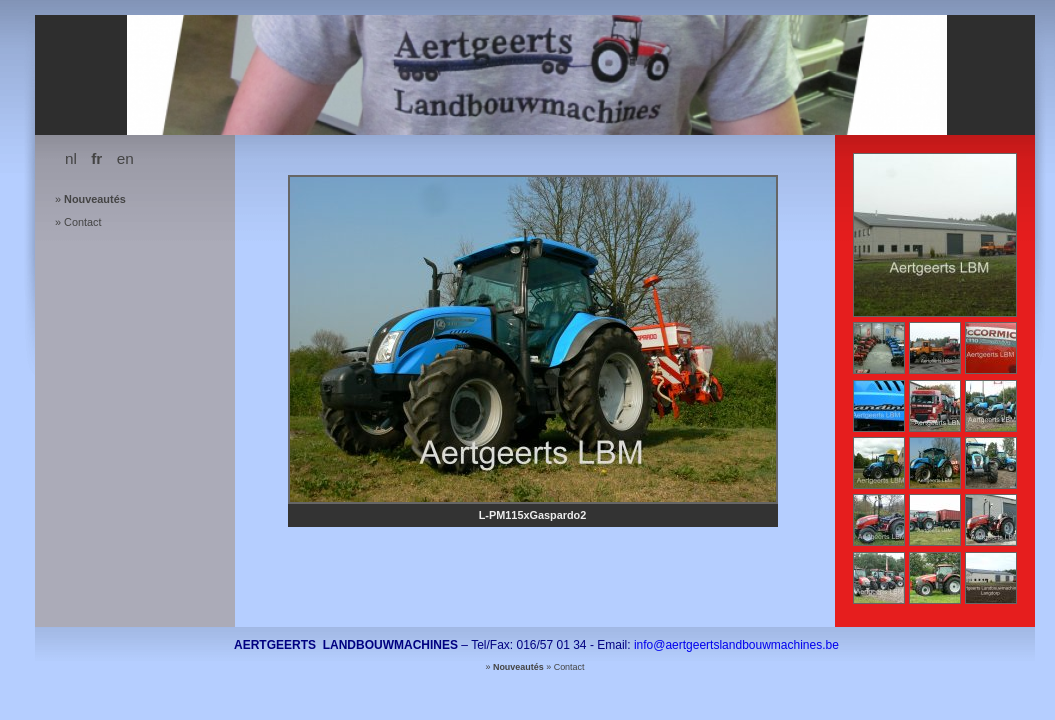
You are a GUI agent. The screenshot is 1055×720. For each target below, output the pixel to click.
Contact (82, 222)
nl (71, 158)
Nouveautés (95, 199)
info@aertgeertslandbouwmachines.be (736, 645)
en (125, 158)
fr (96, 158)
